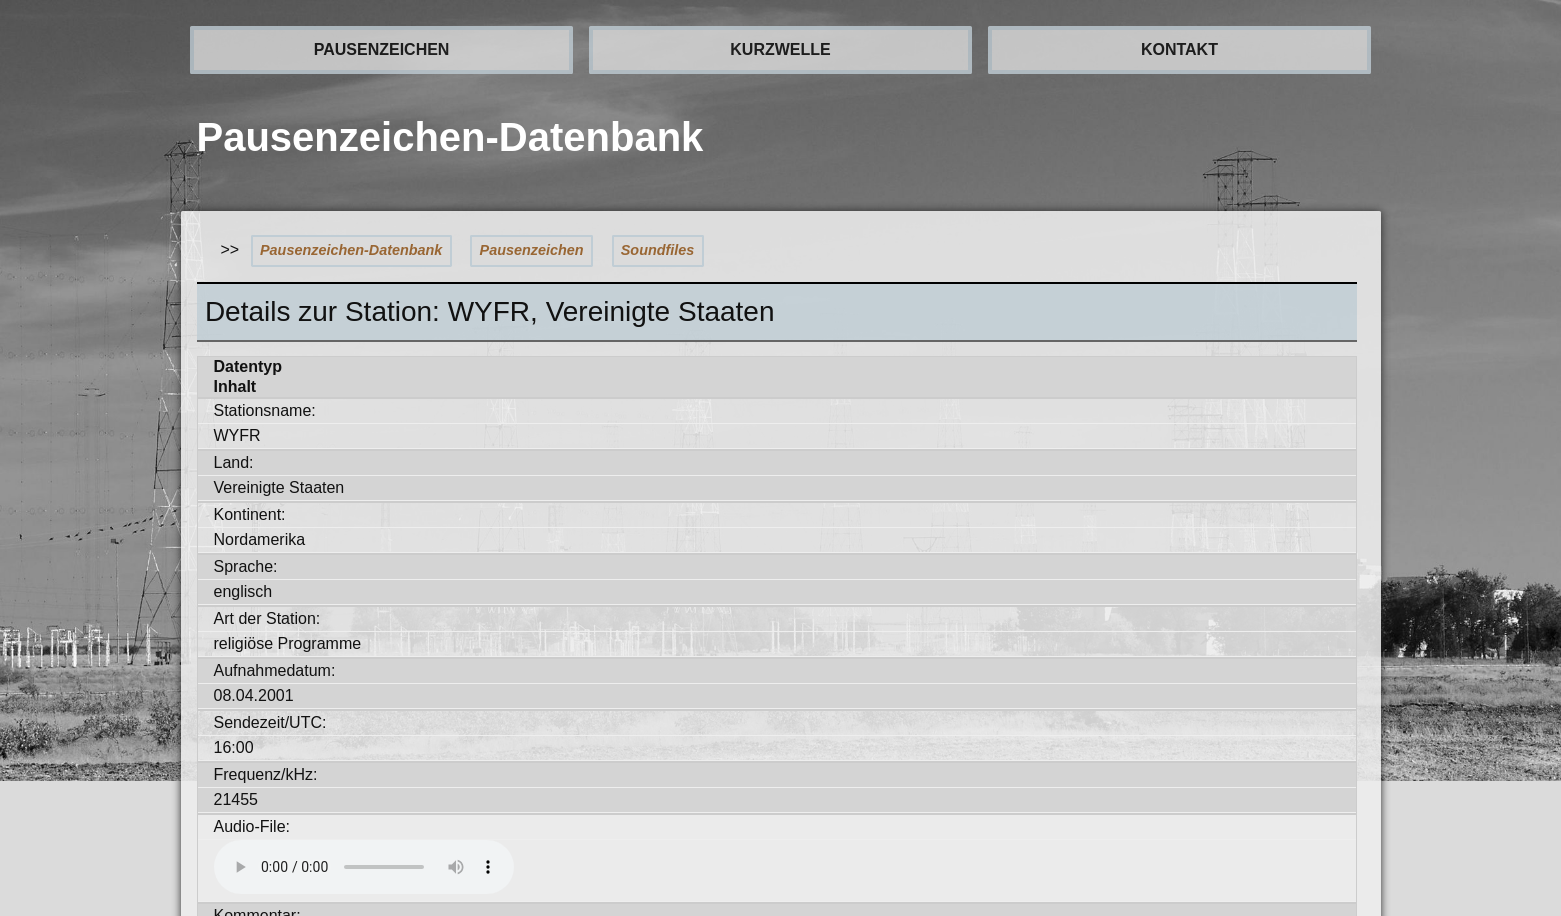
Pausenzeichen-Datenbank (351, 250)
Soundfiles (658, 250)
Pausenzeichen (532, 250)
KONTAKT (1179, 49)
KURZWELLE (780, 49)
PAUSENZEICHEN (382, 49)
